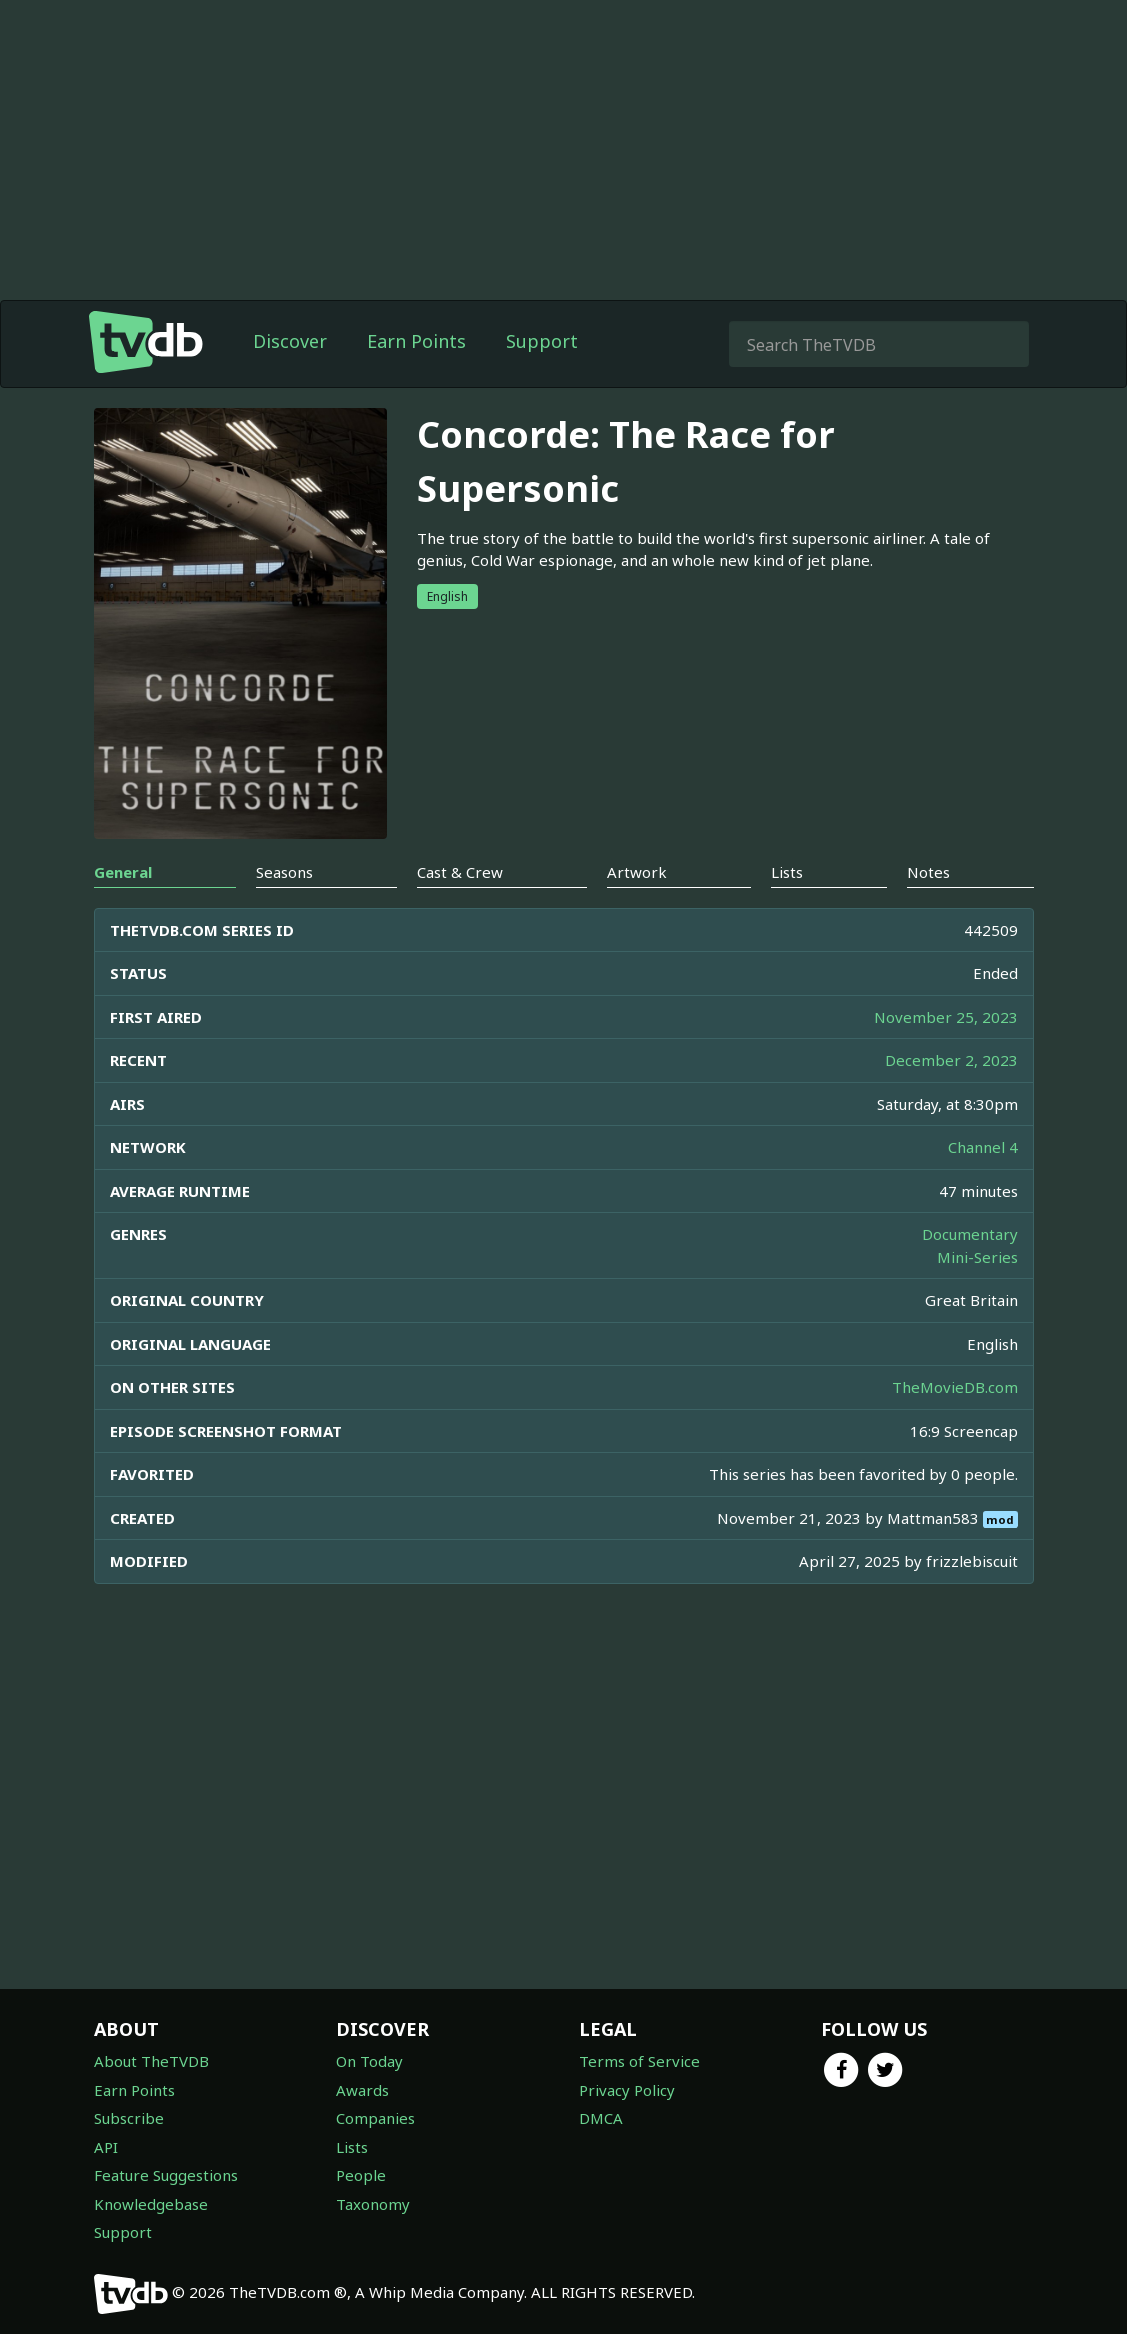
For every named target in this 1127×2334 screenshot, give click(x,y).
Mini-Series (977, 1257)
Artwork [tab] (637, 872)
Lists (352, 2147)
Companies (375, 2118)
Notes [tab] (928, 872)
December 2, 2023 (951, 1060)
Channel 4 (983, 1147)
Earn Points (416, 341)
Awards (362, 2090)
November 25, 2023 (946, 1017)
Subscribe (129, 2118)
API (106, 2147)
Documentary (970, 1234)
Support (542, 341)
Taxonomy (373, 2204)
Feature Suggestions (166, 2175)
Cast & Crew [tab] (460, 872)
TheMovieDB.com (955, 1387)
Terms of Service (639, 2061)
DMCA (601, 2118)
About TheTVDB (151, 2061)
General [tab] (123, 872)
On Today (369, 2061)
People (361, 2175)
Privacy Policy (627, 2090)
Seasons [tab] (284, 872)
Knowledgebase (151, 2204)
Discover (290, 341)
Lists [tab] (787, 872)
